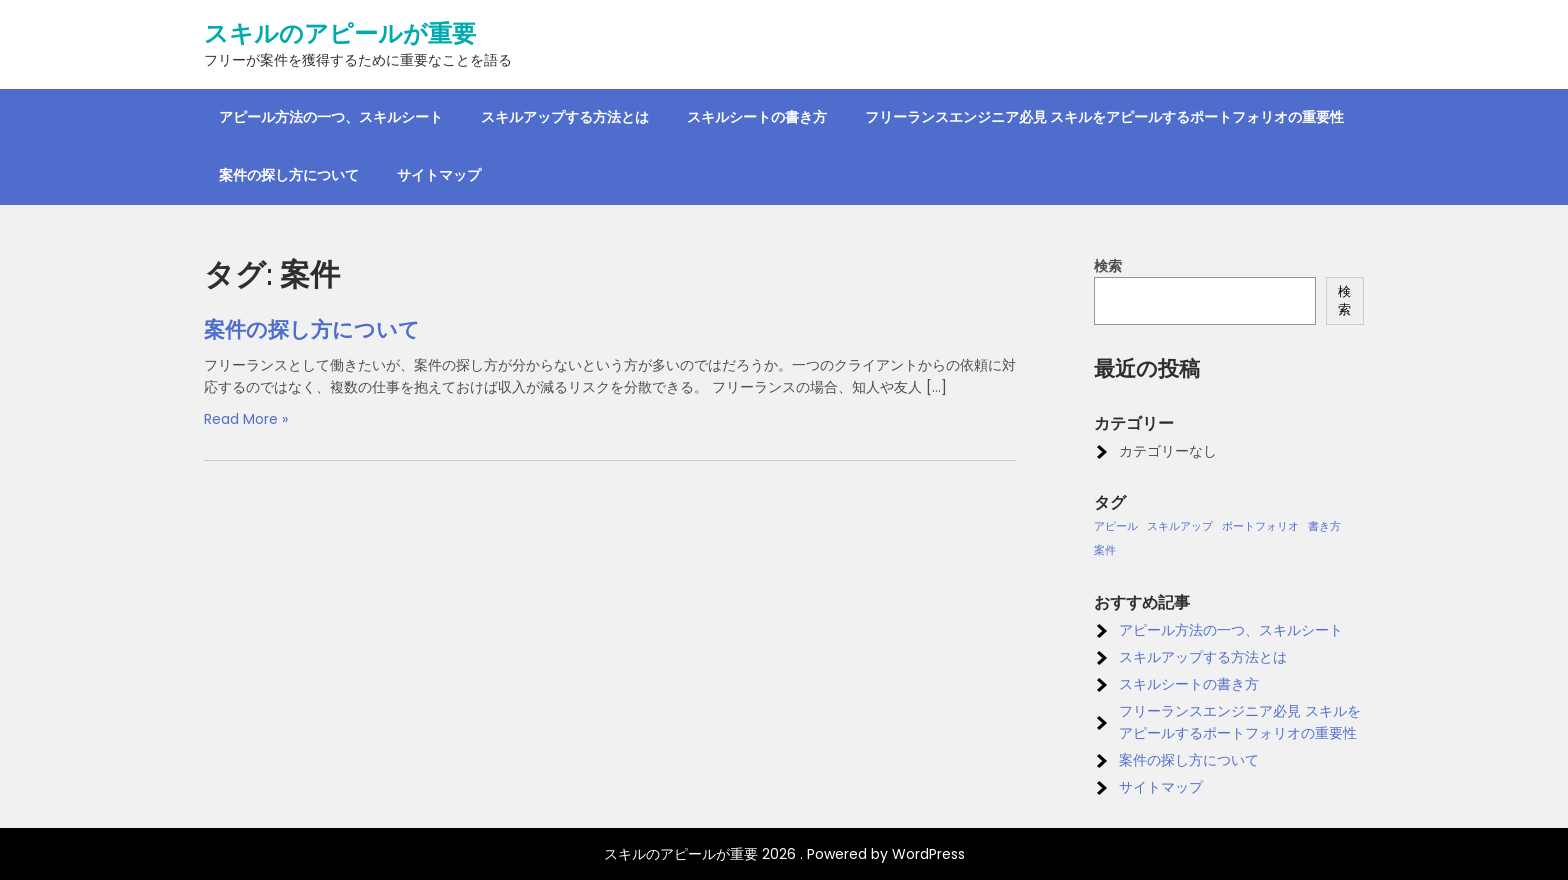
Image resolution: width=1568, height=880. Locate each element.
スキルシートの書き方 (757, 117)
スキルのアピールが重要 (340, 34)
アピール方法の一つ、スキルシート (331, 117)
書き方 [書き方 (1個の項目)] (1324, 526)
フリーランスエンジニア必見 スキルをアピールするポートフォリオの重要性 (1104, 117)
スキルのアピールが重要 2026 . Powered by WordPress (784, 854)
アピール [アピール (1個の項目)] (1116, 526)
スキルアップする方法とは (565, 117)
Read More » (246, 419)
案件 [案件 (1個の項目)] (1105, 550)
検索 (1108, 266)
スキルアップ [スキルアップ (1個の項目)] (1180, 526)
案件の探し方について (289, 175)
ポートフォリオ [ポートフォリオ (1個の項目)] (1260, 526)
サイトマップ (439, 175)
